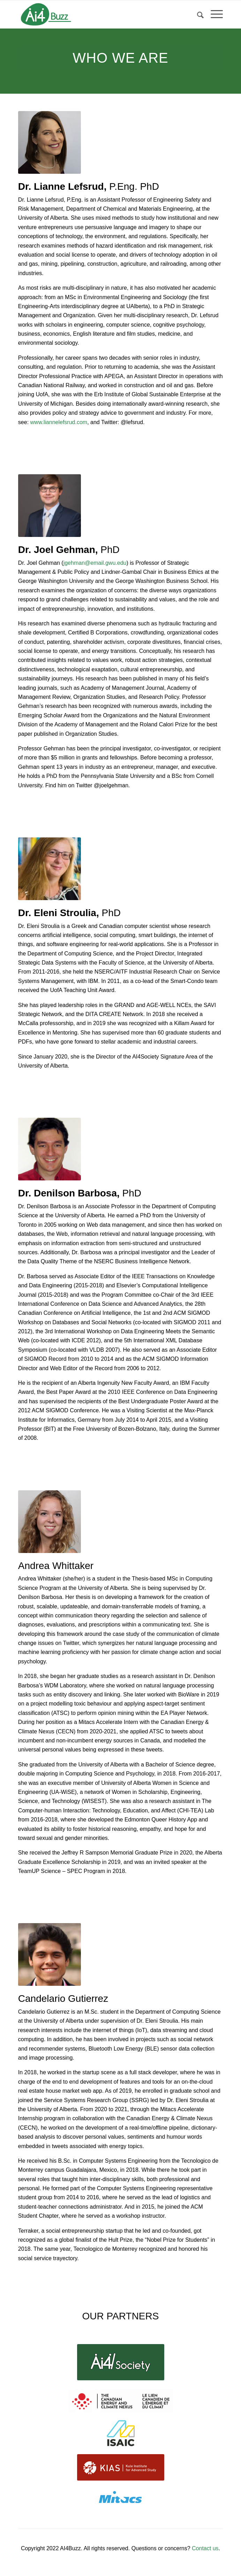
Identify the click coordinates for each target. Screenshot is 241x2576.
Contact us (205, 2548)
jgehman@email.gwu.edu (95, 563)
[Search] (197, 14)
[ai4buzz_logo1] (100, 14)
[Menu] (213, 14)
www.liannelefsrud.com (59, 422)
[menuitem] (197, 14)
